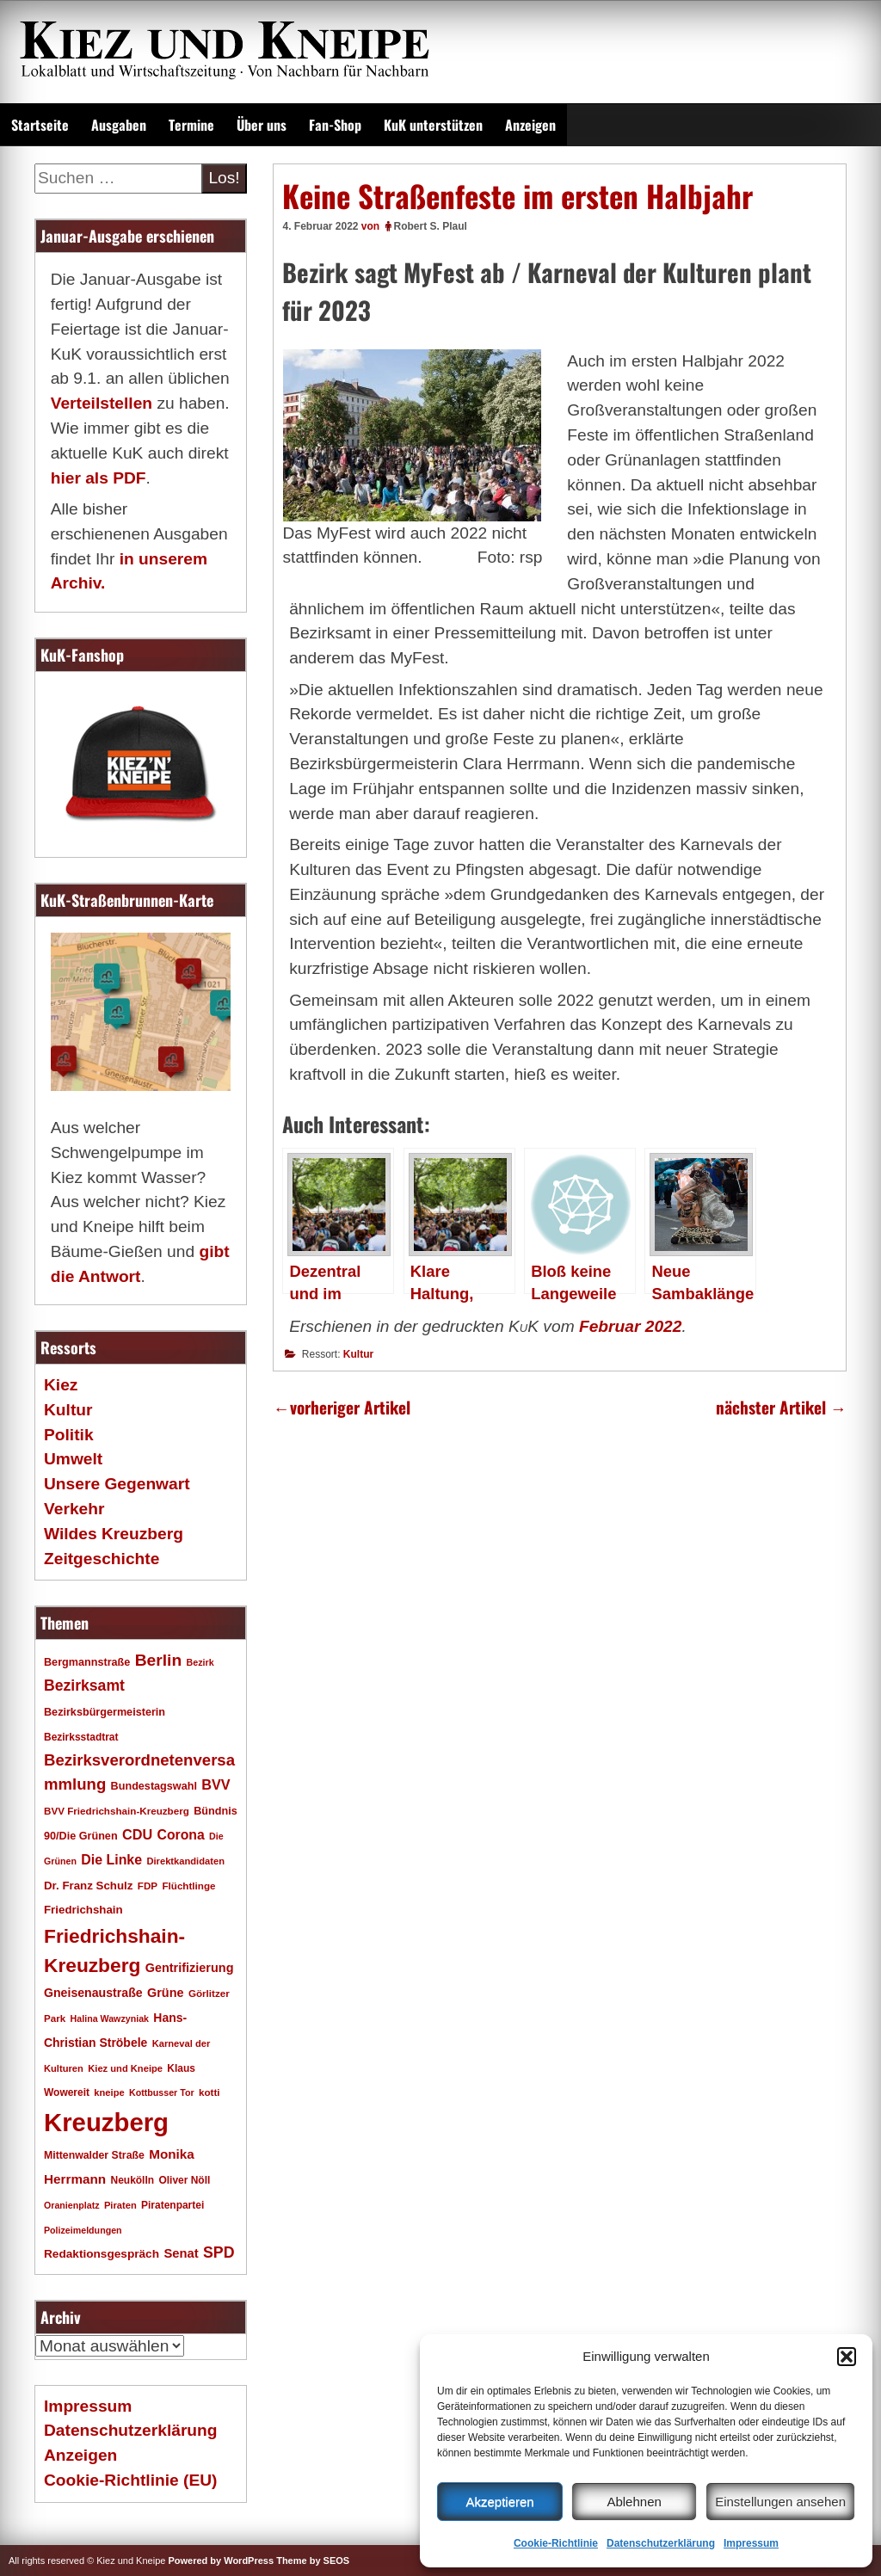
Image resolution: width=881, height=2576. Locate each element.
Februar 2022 (630, 1326)
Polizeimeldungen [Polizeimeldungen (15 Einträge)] (83, 2230)
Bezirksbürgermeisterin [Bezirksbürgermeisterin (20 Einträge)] (104, 1712)
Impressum (751, 2543)
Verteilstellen (101, 403)
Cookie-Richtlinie (556, 2543)
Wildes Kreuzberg (113, 1534)
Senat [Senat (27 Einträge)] (180, 2253)
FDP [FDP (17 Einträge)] (147, 1885)
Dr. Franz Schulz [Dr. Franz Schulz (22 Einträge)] (88, 1885)
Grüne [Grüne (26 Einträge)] (165, 1993)
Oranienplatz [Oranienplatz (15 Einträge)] (72, 2205)
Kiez (60, 1385)
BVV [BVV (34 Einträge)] (215, 1784)
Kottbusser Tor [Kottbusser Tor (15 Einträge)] (161, 2092)
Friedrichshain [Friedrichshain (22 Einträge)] (83, 1909)
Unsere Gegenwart (117, 1484)
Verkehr (74, 1509)
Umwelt (73, 1459)
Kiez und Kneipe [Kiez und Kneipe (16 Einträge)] (125, 2068)
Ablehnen (634, 2501)
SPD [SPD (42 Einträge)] (219, 2252)
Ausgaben (118, 124)
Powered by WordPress (221, 2560)
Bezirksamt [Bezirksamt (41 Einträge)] (84, 1685)
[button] (846, 2356)
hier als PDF (98, 478)
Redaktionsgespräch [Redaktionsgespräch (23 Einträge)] (101, 2253)
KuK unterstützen (433, 124)
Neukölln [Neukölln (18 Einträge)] (133, 2180)
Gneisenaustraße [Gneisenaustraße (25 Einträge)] (93, 1993)
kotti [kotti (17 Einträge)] (209, 2092)
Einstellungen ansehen (780, 2501)
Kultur (358, 1354)
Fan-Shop (335, 124)
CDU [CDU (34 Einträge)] (137, 1834)
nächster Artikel (781, 1407)
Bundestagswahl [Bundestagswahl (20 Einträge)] (154, 1786)
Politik (69, 1435)
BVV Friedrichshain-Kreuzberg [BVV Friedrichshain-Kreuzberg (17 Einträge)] (116, 1810)
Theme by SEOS (312, 2560)
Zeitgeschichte (101, 1559)
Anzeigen (530, 124)
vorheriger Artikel (341, 1407)
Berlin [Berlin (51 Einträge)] (158, 1660)
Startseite (40, 124)
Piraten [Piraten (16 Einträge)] (120, 2205)
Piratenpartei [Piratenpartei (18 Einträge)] (172, 2205)
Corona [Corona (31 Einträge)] (181, 1834)
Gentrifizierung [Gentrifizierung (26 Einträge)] (189, 1968)
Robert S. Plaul (430, 226)
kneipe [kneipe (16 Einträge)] (109, 2092)
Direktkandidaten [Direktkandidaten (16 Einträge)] (185, 1861)
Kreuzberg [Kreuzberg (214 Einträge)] (106, 2122)
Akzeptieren (499, 2501)
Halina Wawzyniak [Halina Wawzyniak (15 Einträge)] (110, 2018)
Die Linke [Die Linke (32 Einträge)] (111, 1859)
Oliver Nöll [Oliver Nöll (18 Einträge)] (184, 2180)
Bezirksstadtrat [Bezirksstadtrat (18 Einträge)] (81, 1737)
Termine (191, 124)
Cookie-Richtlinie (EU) (130, 2480)
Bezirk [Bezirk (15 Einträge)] (200, 1662)
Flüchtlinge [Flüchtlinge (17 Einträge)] (188, 1885)
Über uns (261, 124)
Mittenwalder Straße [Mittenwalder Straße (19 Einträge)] (94, 2155)
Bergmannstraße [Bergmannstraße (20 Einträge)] (87, 1662)
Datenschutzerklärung (661, 2543)
